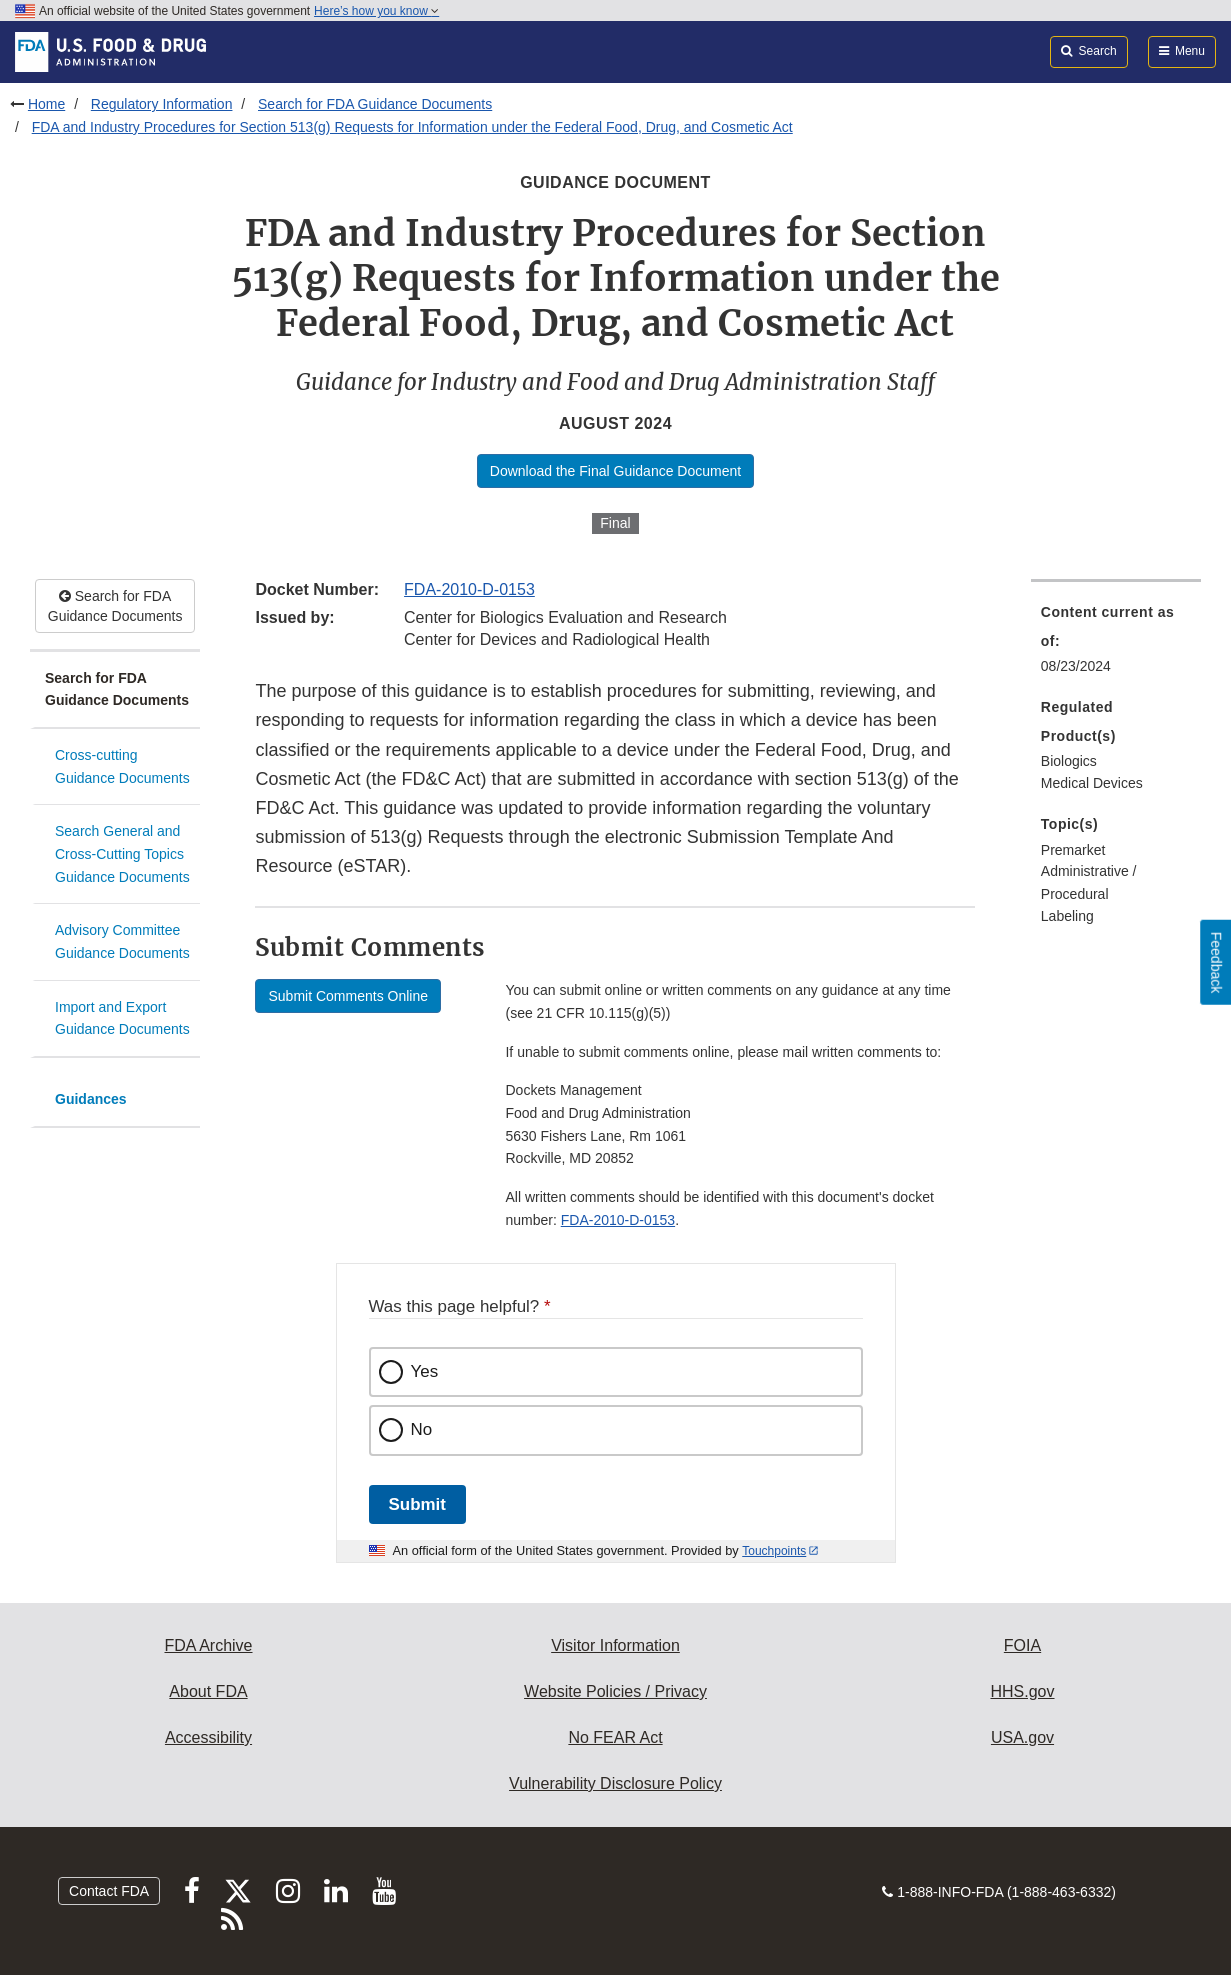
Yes (425, 1371)
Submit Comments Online (348, 996)
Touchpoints (774, 1551)
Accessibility (208, 1737)
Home (46, 104)
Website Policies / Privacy (615, 1691)
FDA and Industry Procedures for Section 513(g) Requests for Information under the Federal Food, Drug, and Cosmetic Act (412, 127)
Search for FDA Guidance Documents (375, 104)
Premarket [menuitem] (1073, 850)
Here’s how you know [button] (376, 11)
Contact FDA (109, 1891)
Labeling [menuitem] (1067, 916)
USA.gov (1022, 1737)
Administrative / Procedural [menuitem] (1089, 882)
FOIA (1022, 1645)
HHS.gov (1022, 1691)
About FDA (208, 1691)
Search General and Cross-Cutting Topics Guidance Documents (122, 853)
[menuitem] (1116, 645)
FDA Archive (208, 1645)
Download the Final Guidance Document (615, 471)
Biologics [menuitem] (1069, 761)
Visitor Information (615, 1645)
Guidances (91, 1099)
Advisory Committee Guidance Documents (122, 941)
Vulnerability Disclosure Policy (615, 1783)
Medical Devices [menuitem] (1092, 783)
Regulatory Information (162, 104)
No (422, 1429)
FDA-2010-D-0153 (469, 589)
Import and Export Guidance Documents (122, 1018)
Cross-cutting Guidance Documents (122, 766)
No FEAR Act (615, 1737)
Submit (417, 1504)
